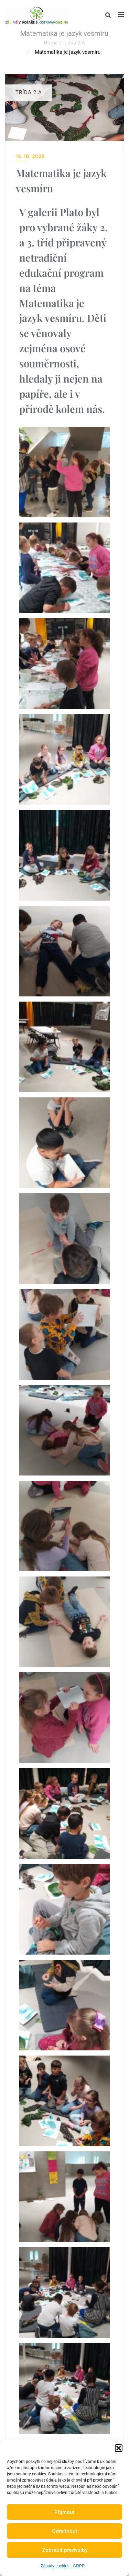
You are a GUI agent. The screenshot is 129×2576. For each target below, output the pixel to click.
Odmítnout (64, 2531)
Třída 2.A (74, 43)
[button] (118, 2448)
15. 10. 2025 (30, 156)
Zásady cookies (55, 2566)
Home (51, 43)
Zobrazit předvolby (64, 2550)
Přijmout (64, 2512)
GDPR (79, 2566)
